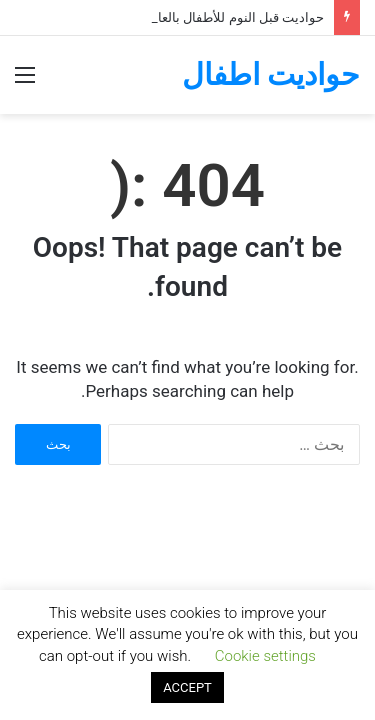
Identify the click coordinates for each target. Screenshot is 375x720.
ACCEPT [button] (187, 687)
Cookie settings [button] (265, 656)
